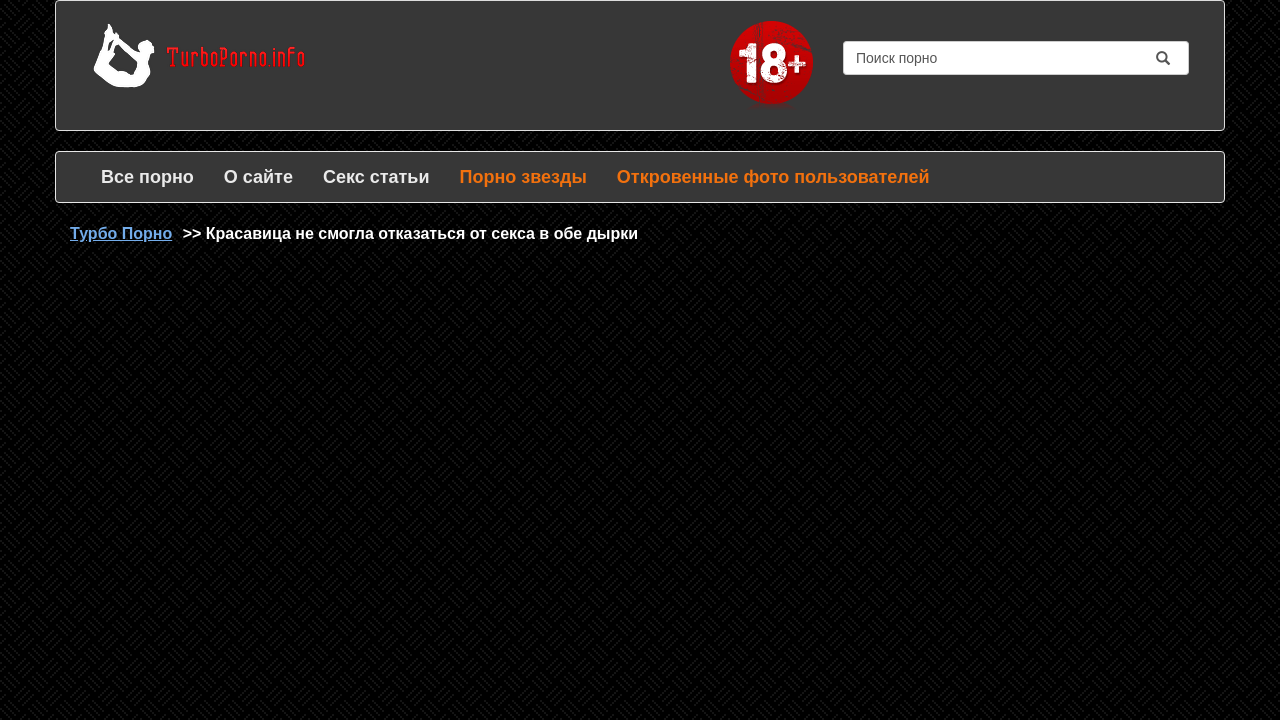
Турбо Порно (121, 233)
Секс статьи (376, 177)
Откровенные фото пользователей (773, 177)
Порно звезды (522, 177)
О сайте (258, 177)
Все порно (147, 177)
